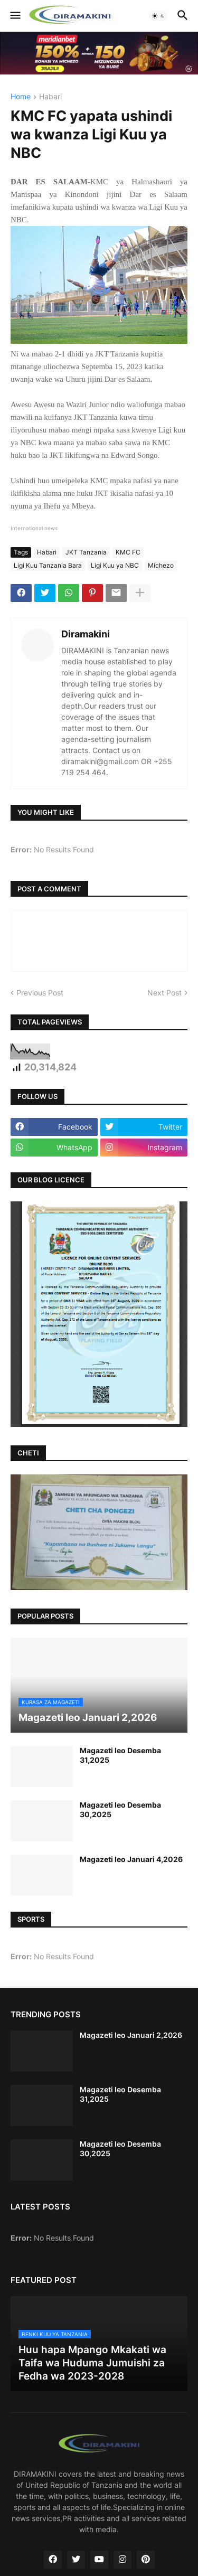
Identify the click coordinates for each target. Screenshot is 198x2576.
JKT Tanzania (86, 552)
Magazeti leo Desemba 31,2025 (120, 1755)
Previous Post (39, 992)
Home (21, 97)
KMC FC (128, 552)
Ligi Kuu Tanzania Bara (48, 565)
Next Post (164, 992)
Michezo (161, 565)
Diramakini (85, 634)
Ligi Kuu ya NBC (115, 565)
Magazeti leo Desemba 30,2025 (120, 1809)
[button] (14, 16)
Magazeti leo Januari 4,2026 (131, 1859)
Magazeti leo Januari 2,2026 (131, 2034)
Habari (50, 97)
